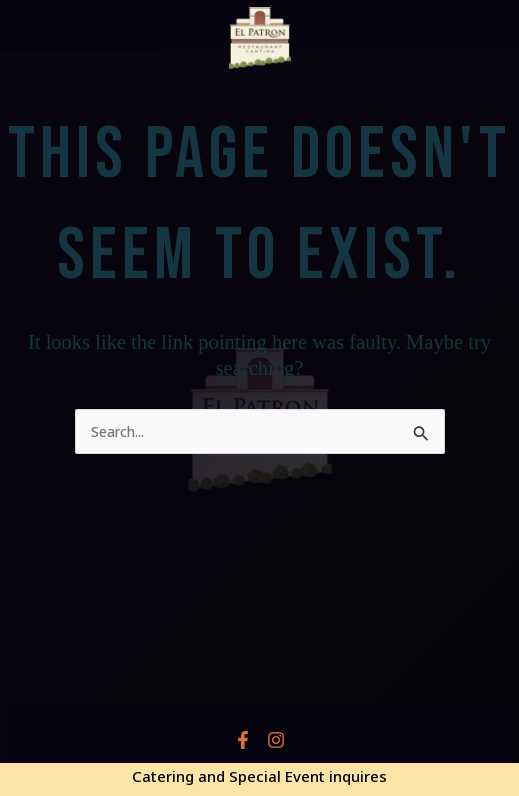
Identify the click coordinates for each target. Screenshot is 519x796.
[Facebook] (243, 740)
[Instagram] (276, 740)
